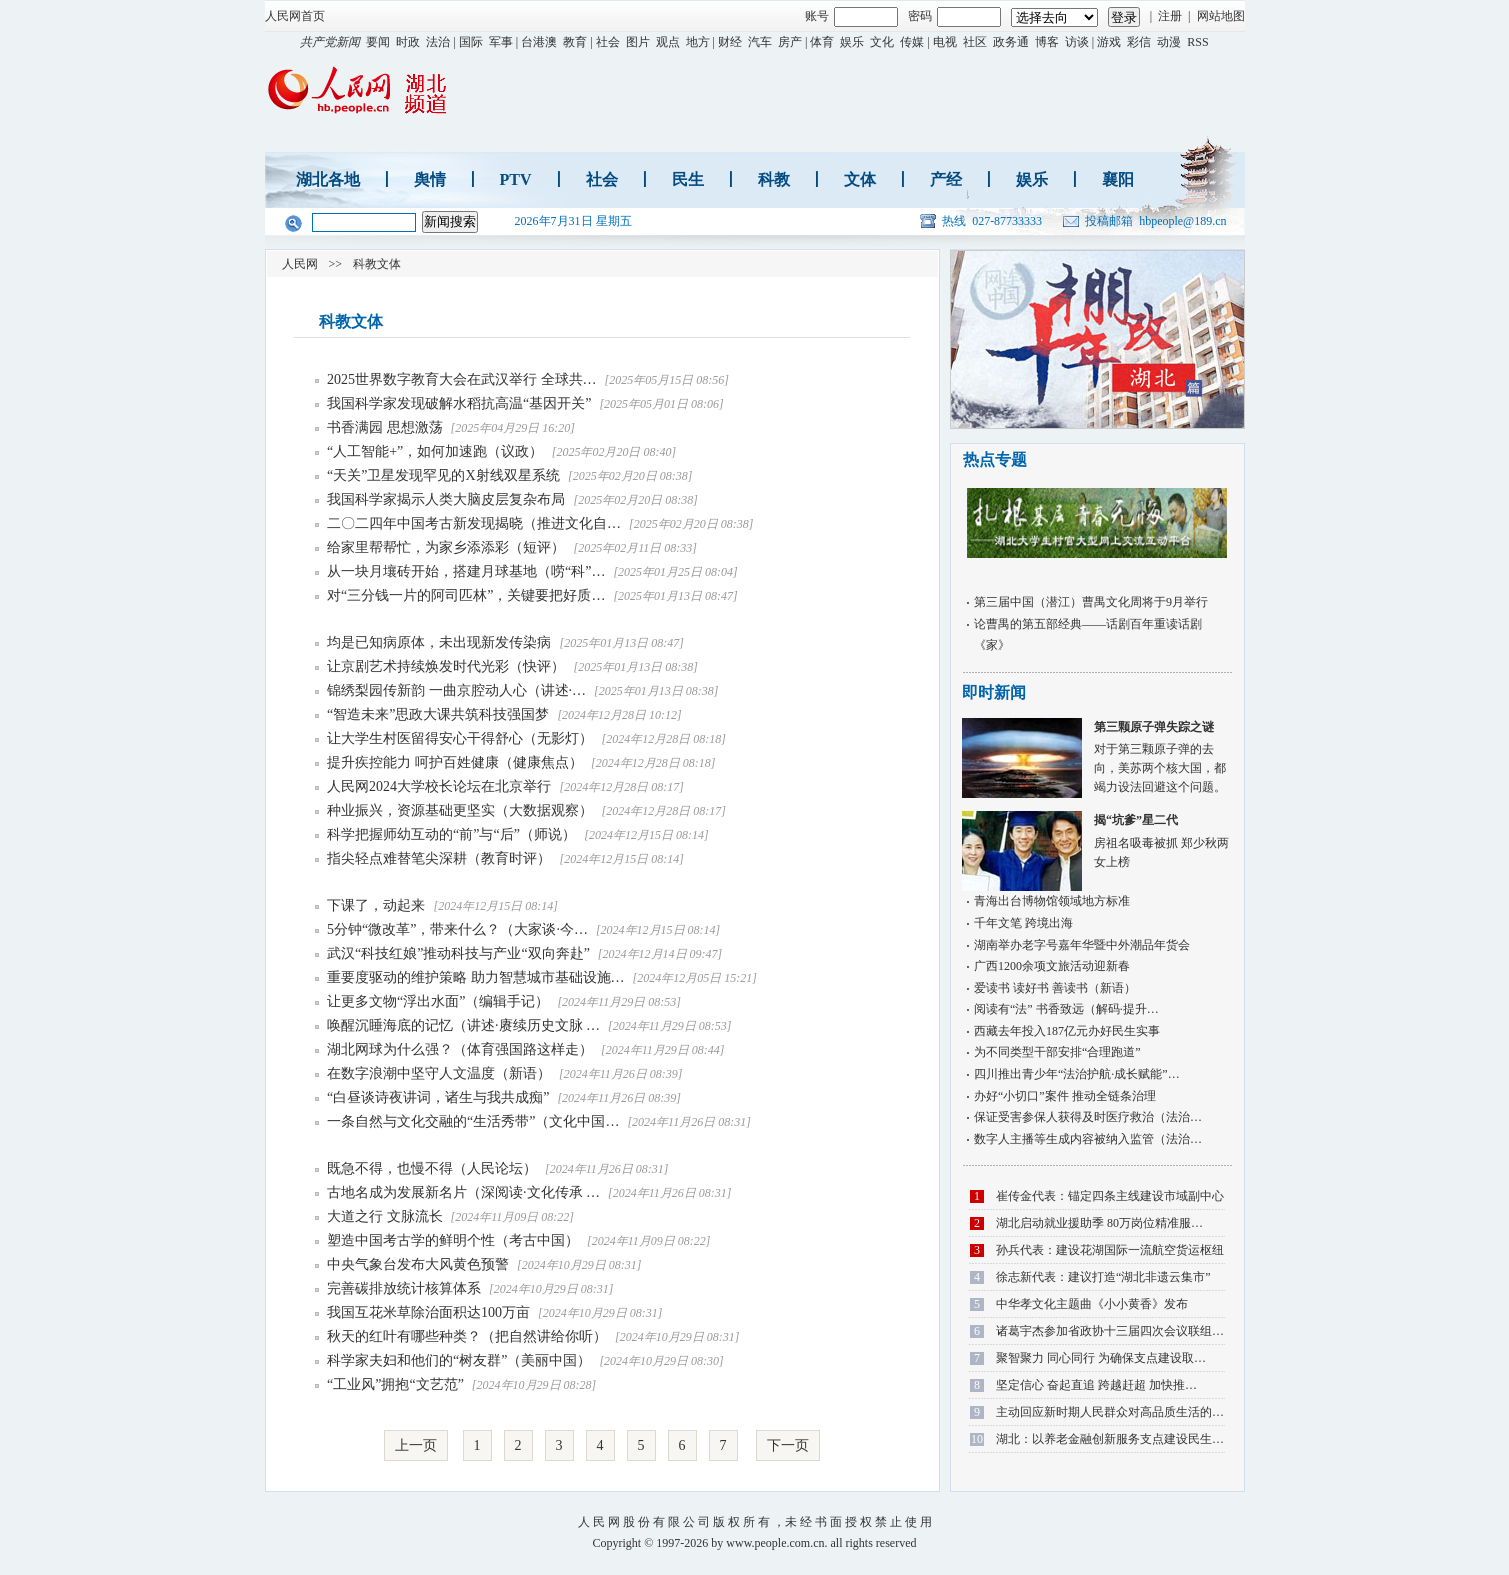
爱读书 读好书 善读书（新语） (1055, 988)
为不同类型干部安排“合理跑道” (1057, 1052)
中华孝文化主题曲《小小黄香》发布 (1092, 1304)
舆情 (430, 179)
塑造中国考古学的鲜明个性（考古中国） (453, 1240)
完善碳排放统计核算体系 (404, 1288)
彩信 (1139, 42)
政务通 (1011, 42)
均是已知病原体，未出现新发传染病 (441, 642)
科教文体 (377, 264)
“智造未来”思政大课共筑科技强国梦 (438, 714)
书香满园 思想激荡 (385, 427)
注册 (1170, 16)
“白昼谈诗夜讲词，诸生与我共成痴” (438, 1097)
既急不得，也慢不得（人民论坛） (432, 1168)
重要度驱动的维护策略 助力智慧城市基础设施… (476, 977)
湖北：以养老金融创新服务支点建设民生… (1110, 1439)
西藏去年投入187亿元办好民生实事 (1067, 1031)
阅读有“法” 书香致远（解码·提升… (1066, 1009)
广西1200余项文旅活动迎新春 (1052, 966)
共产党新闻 (330, 42)
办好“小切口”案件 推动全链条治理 (1065, 1096)
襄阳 (1118, 179)
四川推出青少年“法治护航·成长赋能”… (1077, 1074)
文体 (860, 179)
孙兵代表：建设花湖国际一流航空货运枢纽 (1110, 1250)
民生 (688, 179)
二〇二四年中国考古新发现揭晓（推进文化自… (474, 523)
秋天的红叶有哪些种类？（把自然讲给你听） (467, 1336)
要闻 (378, 42)
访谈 (1077, 42)
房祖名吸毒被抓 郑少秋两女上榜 (1097, 839)
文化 (882, 42)
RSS (1197, 42)
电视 (945, 42)
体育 (822, 42)
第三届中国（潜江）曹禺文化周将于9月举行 (1091, 602)
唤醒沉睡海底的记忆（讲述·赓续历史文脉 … (463, 1025)
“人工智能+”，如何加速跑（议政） (437, 451)
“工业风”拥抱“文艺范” (395, 1384)
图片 (638, 42)
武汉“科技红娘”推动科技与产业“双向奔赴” (458, 953)
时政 (408, 42)
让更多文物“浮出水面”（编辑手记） (438, 1001)
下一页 (788, 1445)
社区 (975, 42)
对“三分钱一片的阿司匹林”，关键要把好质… (466, 595)
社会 (608, 42)
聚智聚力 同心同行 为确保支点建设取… (1101, 1358)
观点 (668, 42)
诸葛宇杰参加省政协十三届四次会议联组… (1110, 1331)
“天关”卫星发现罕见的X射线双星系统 (445, 475)
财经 (730, 42)
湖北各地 (328, 179)
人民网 (300, 264)
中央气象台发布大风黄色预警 (418, 1264)
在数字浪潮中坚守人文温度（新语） (439, 1073)
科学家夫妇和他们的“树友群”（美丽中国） (459, 1360)
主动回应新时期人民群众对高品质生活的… (1110, 1412)
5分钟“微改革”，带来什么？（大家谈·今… (457, 929)
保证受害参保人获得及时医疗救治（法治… (1088, 1117)
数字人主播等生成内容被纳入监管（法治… (1088, 1139)
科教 (774, 179)
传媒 (912, 42)
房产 (790, 42)
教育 (575, 42)
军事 (501, 42)
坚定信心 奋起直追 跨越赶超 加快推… (1096, 1385)
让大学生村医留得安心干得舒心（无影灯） (462, 738)
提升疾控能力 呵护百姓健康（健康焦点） (456, 762)
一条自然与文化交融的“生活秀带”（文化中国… (473, 1121)
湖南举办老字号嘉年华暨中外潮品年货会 (1082, 945)
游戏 (1109, 42)
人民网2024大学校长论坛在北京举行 (441, 786)
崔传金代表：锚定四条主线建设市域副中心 (1110, 1196)
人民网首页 (295, 16)
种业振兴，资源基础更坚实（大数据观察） (462, 810)
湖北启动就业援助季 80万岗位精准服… (1099, 1223)
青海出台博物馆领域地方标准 (1052, 901)
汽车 (760, 42)
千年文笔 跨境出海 (1023, 923)
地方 (698, 42)
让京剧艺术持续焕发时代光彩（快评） (448, 666)
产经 (946, 179)
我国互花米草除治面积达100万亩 (428, 1312)
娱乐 (852, 42)
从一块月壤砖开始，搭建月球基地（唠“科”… (466, 571)
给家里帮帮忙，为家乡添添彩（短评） (448, 547)
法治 (438, 42)
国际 (471, 42)
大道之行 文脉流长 (385, 1216)
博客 (1047, 42)
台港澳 (539, 42)
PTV (516, 179)
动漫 (1169, 42)
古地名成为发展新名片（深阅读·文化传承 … (463, 1192)
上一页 (416, 1445)
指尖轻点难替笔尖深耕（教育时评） (441, 858)
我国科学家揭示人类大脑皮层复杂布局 (448, 499)
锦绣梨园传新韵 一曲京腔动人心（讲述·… (456, 690)
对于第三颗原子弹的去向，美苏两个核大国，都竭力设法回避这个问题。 (1097, 756)
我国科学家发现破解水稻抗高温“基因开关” (459, 403)
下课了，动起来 (378, 905)
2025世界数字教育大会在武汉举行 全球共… (462, 379)
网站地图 (1221, 16)
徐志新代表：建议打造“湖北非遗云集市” (1103, 1277)
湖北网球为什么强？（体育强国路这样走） (460, 1049)
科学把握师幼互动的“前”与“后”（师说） (453, 834)
